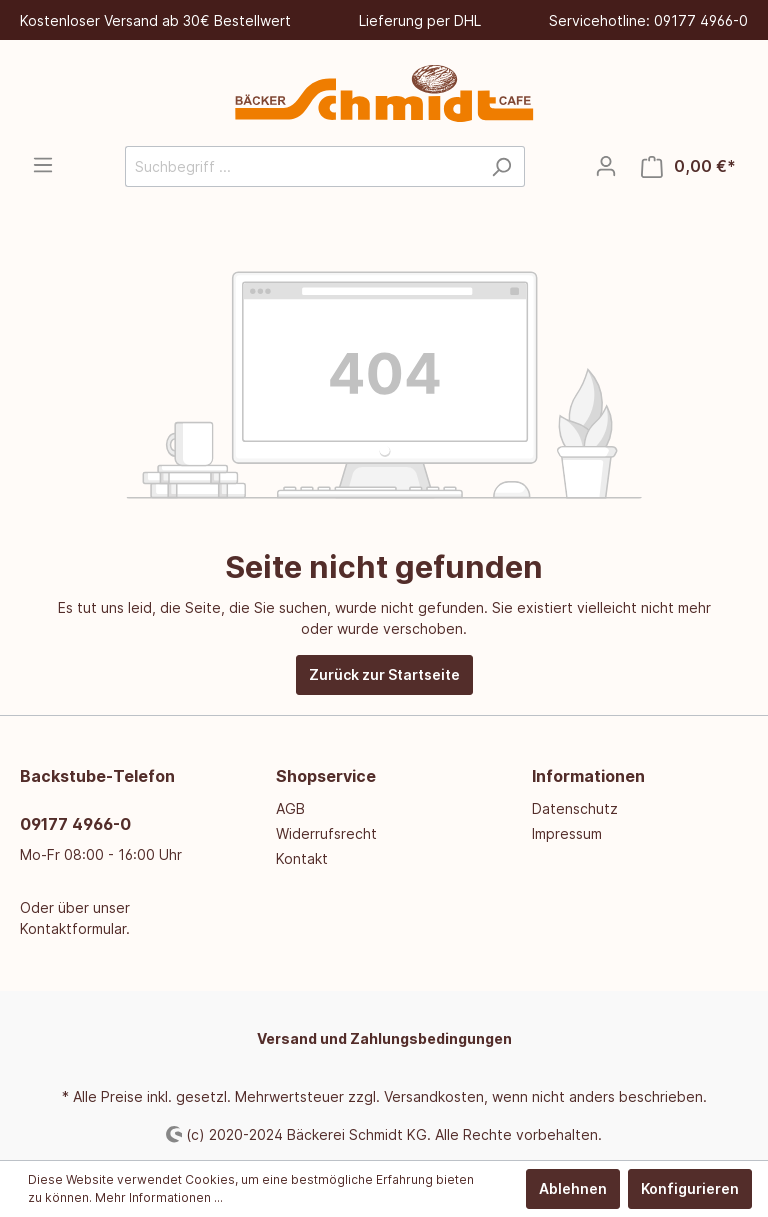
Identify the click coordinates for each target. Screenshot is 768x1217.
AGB (290, 808)
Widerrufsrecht (326, 833)
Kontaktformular (73, 928)
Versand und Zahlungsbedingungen (384, 1038)
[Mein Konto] (606, 166)
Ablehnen (573, 1188)
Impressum (567, 833)
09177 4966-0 (75, 824)
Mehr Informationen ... (159, 1197)
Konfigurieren (690, 1188)
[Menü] (43, 165)
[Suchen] (501, 166)
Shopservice (326, 776)
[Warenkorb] (688, 166)
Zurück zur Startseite (384, 674)
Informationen (588, 776)
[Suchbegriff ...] (302, 166)
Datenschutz (575, 808)
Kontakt (302, 858)
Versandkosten (434, 1096)
